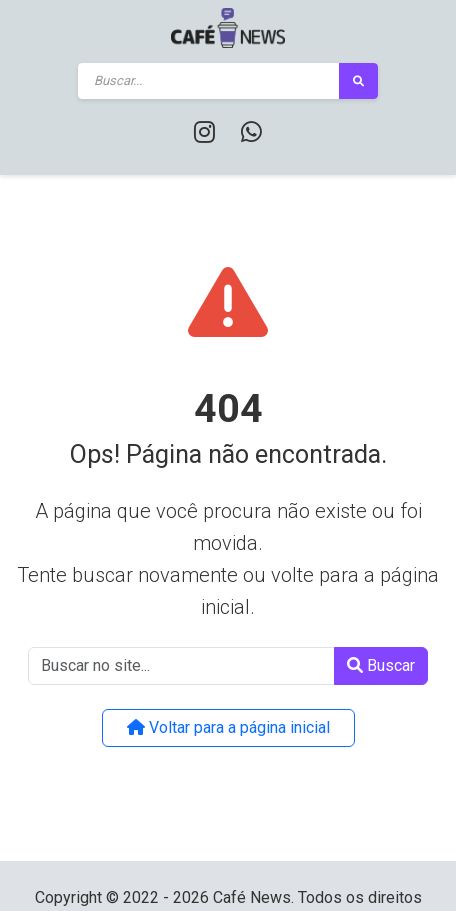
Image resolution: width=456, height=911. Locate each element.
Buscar (381, 665)
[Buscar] (209, 81)
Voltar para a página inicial (228, 727)
